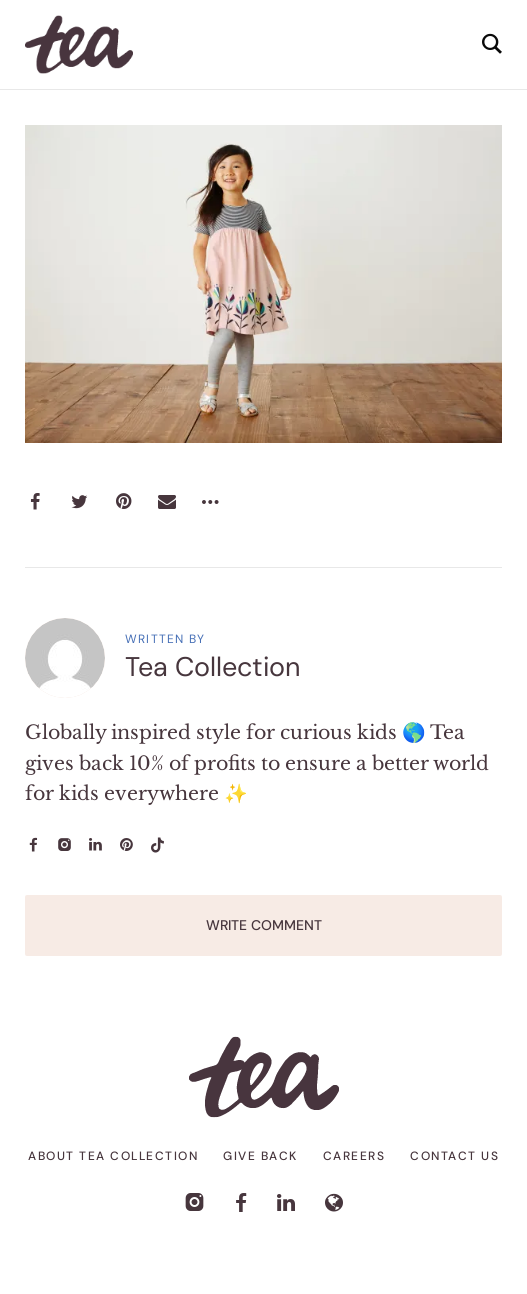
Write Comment (264, 925)
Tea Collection (213, 666)
